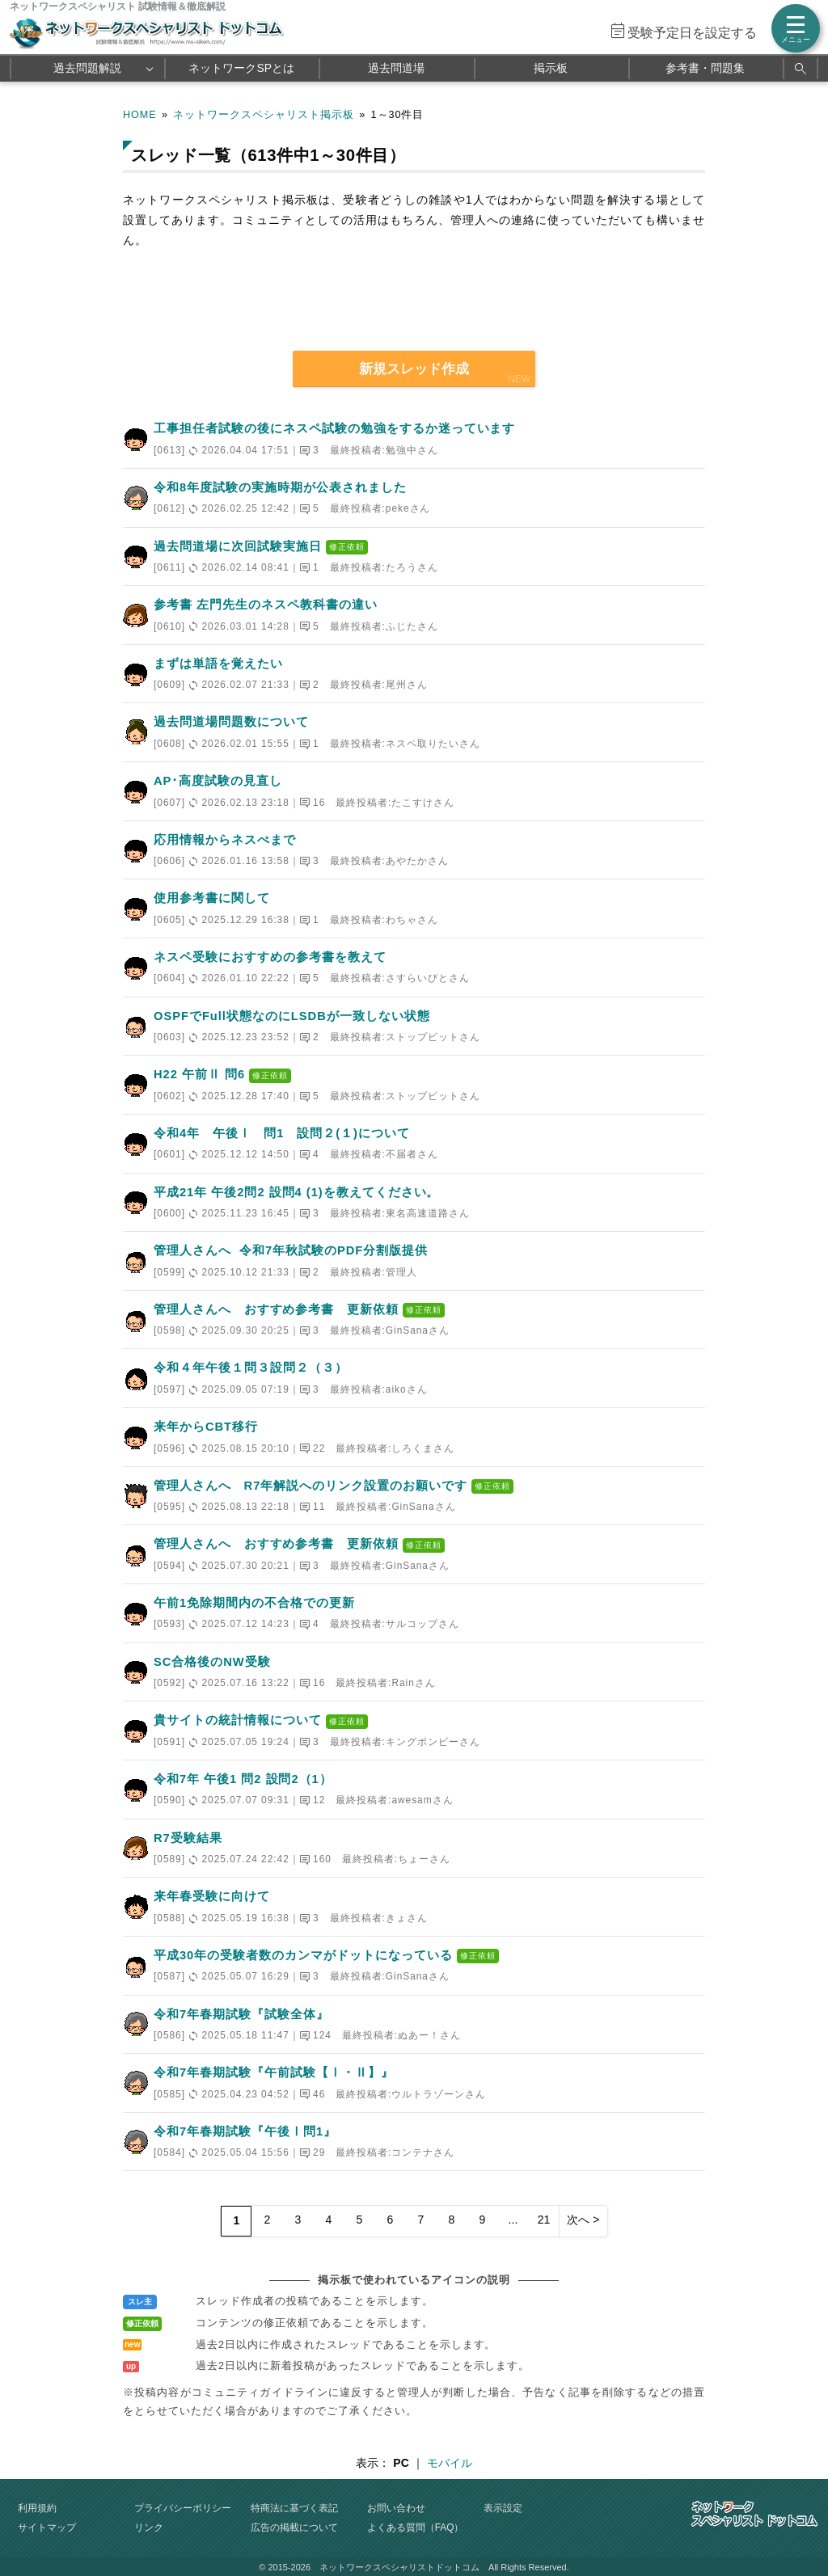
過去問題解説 (87, 67)
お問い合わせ (396, 2508)
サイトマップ (47, 2527)
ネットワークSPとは (241, 67)
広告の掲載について (294, 2527)
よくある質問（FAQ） (415, 2527)
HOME (140, 114)
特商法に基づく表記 (294, 2508)
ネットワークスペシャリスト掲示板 (263, 114)
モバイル (449, 2462)
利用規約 (37, 2508)
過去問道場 (396, 67)
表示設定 (503, 2508)
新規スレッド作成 (414, 369)
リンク (148, 2527)
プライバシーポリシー (182, 2508)
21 (544, 2219)
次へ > (583, 2219)
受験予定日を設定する (692, 33)
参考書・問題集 (705, 67)
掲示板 (551, 67)
